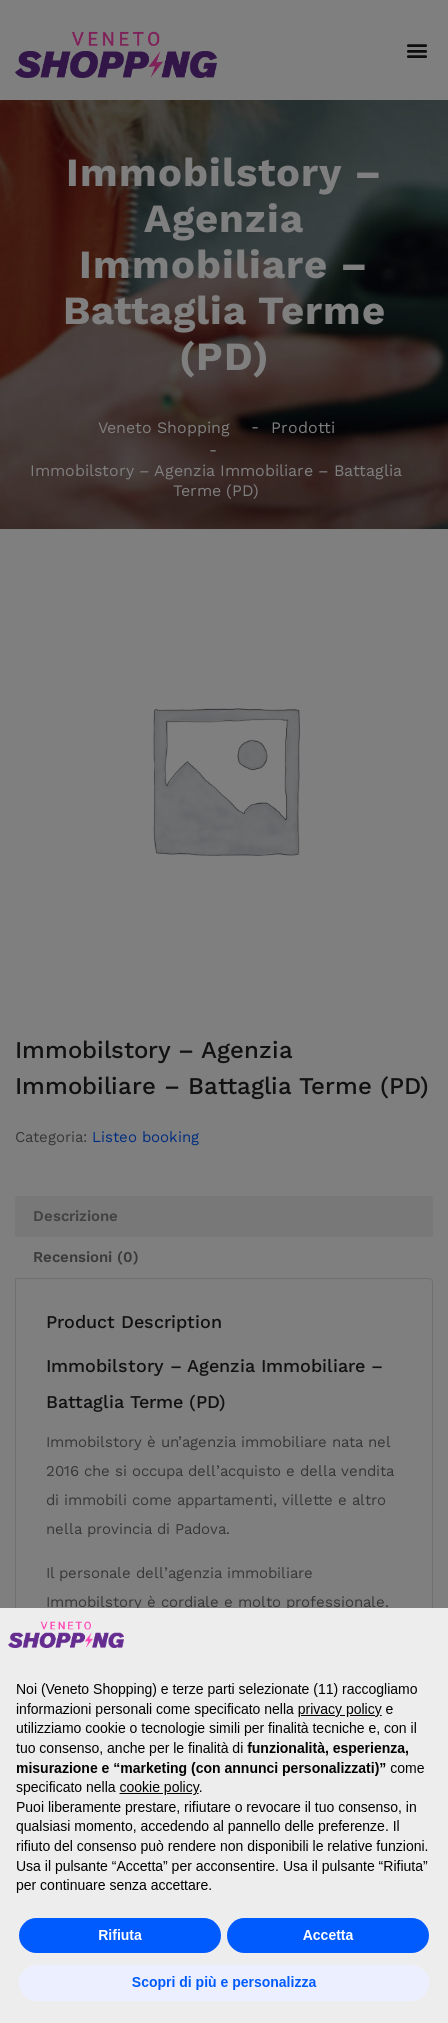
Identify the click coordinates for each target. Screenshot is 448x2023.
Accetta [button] (328, 1935)
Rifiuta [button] (120, 1935)
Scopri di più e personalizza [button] (224, 1982)
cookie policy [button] (159, 1787)
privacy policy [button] (340, 1709)
